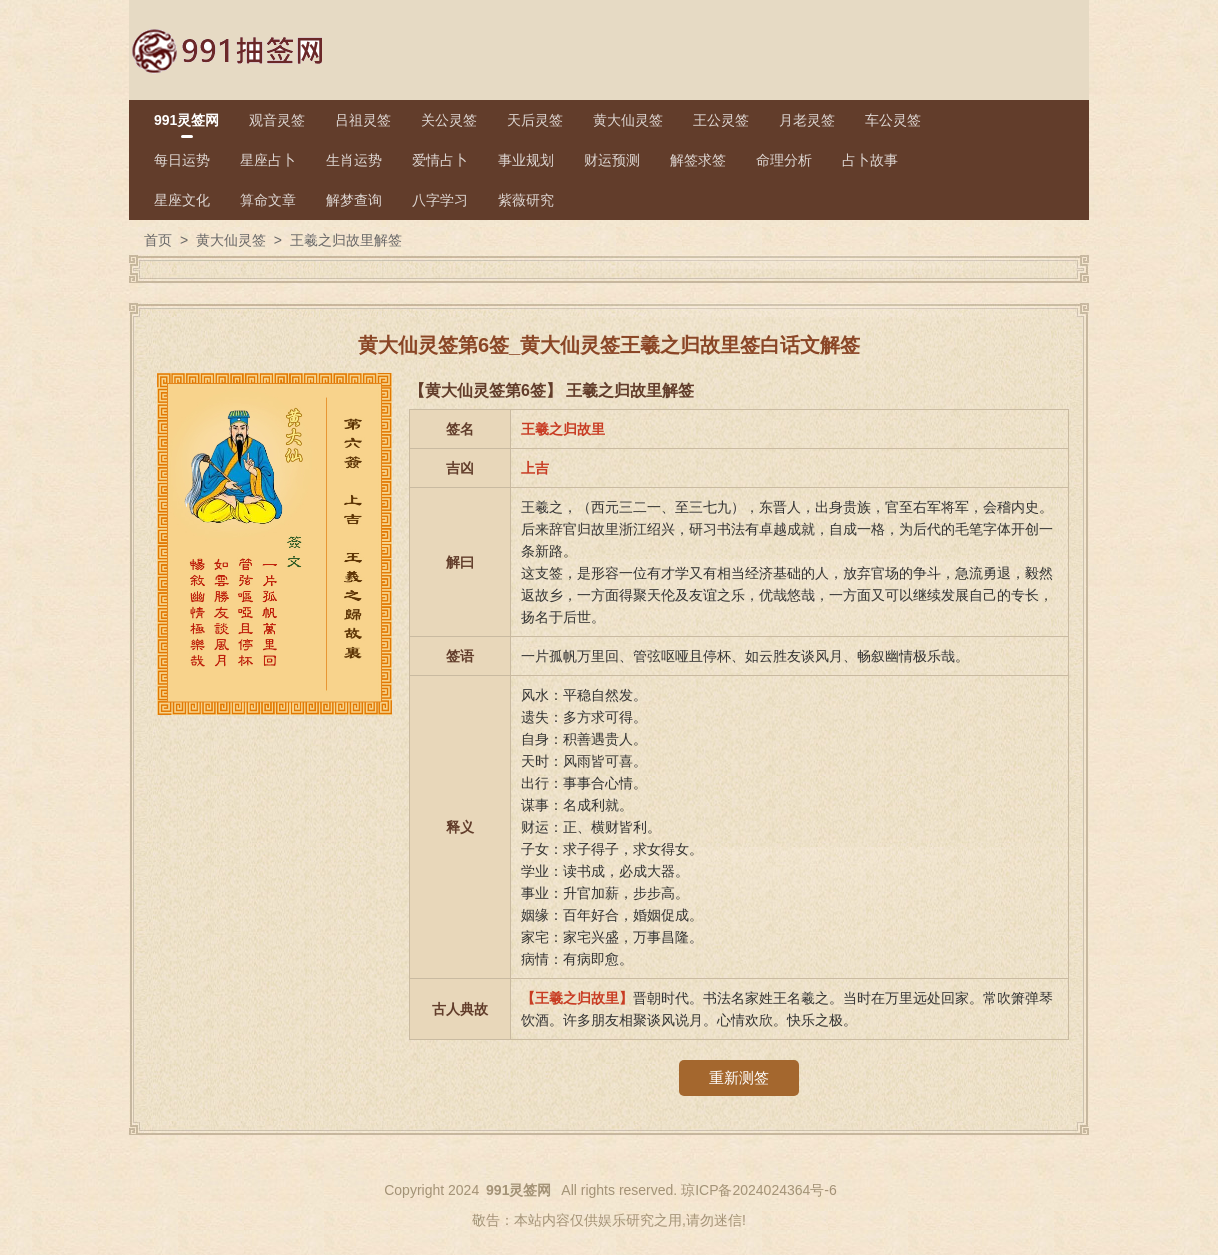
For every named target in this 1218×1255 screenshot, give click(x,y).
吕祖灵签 (363, 120)
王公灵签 (721, 120)
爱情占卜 (440, 160)
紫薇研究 (526, 200)
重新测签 (739, 1077)
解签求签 (698, 160)
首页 (158, 240)
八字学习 (440, 200)
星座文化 (182, 200)
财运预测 (612, 160)
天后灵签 (535, 120)
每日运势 (182, 160)
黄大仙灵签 (628, 120)
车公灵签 (893, 120)
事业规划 (526, 160)
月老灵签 (807, 120)
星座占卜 (268, 160)
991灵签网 (186, 120)
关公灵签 (449, 120)
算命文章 (268, 200)
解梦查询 (354, 200)
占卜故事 (870, 160)
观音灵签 (277, 120)
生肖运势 (354, 160)
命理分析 (784, 160)
